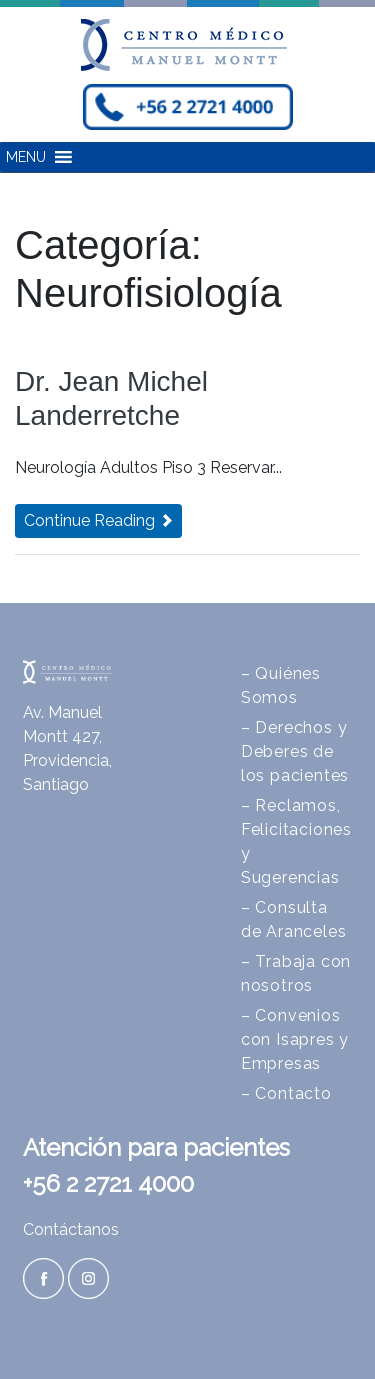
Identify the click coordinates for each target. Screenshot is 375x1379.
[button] (26, 157)
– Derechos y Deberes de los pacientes (295, 751)
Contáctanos (71, 1229)
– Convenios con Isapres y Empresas (295, 1039)
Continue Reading (98, 520)
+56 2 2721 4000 (108, 1183)
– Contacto (286, 1093)
